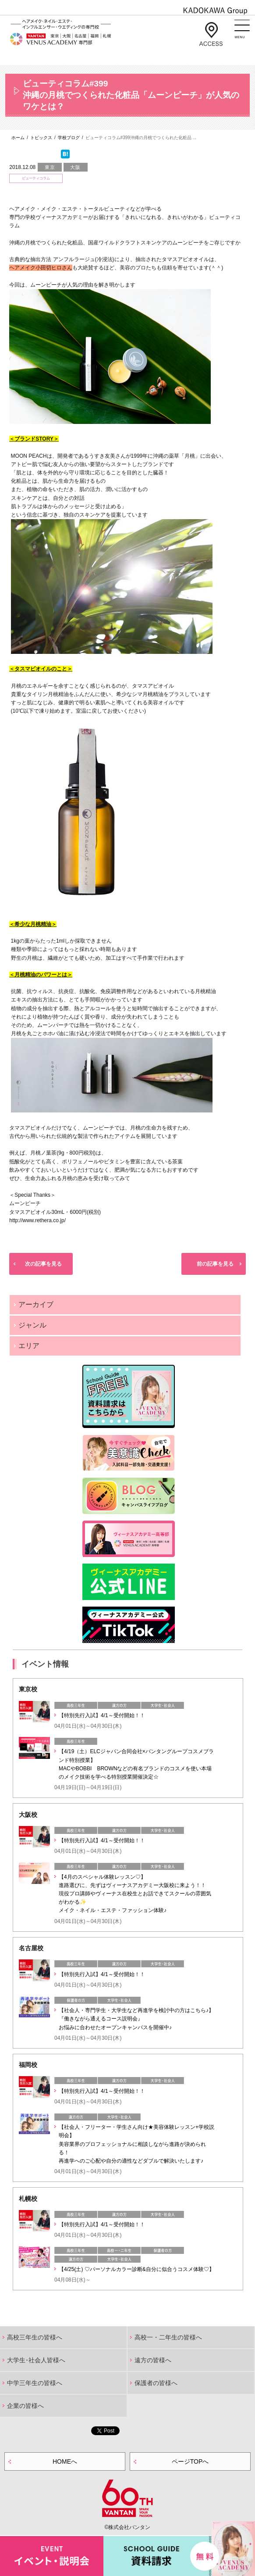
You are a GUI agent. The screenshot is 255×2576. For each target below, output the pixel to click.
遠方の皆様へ (153, 2360)
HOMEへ (65, 2461)
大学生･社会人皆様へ (36, 2360)
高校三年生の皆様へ (34, 2337)
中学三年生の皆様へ (34, 2382)
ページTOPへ (190, 2461)
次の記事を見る (43, 1264)
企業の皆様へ (25, 2405)
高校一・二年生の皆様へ (168, 2337)
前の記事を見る (215, 1264)
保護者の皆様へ (156, 2382)
